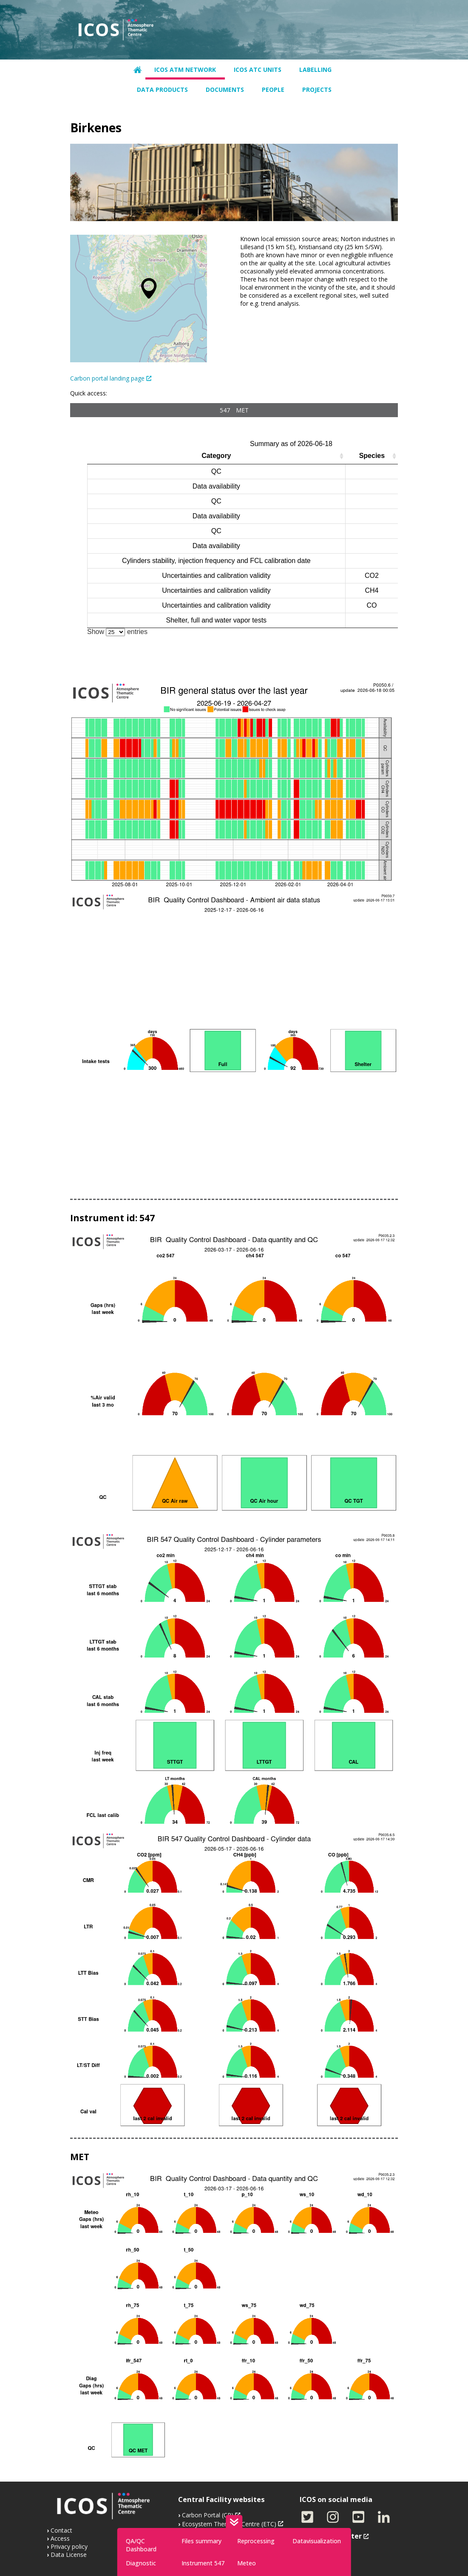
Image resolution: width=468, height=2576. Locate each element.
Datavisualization (316, 2541)
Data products (162, 89)
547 (225, 410)
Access (60, 2538)
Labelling (315, 69)
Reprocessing (256, 2541)
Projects (317, 89)
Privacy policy (69, 2546)
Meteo (246, 2563)
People (273, 89)
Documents (225, 89)
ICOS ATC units (257, 69)
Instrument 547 (203, 2563)
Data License (69, 2554)
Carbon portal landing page (107, 378)
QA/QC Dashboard (141, 2545)
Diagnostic (141, 2563)
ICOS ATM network (185, 69)
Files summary (201, 2541)
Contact (61, 2530)
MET (242, 410)
